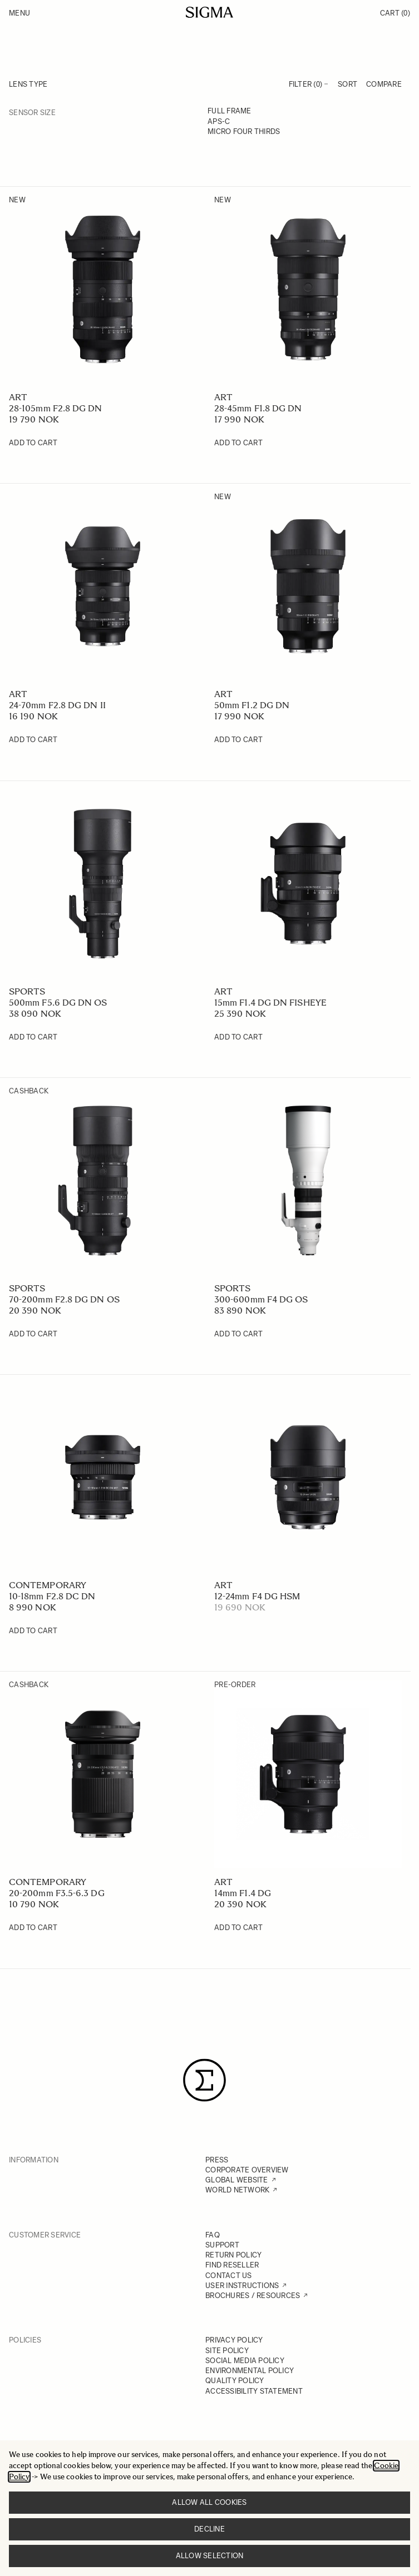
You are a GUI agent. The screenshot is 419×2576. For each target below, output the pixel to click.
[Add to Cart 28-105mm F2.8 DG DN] (33, 443)
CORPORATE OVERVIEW (247, 2170)
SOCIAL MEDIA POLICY (244, 2360)
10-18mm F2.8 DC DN (52, 1596)
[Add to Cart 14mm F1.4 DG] (238, 1927)
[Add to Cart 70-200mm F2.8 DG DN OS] (33, 1334)
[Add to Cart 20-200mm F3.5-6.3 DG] (33, 1927)
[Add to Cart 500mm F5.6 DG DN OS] (33, 1037)
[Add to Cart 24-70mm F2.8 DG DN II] (33, 739)
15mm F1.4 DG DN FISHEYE (270, 1002)
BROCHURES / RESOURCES (252, 2295)
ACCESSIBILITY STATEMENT (254, 2391)
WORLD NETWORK (237, 2190)
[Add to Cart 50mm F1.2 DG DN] (238, 739)
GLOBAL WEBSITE (236, 2180)
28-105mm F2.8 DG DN (55, 408)
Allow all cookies (209, 2502)
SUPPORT (222, 2245)
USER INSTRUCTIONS (242, 2285)
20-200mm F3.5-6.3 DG (57, 1893)
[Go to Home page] (209, 12)
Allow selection (210, 2556)
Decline (209, 2529)
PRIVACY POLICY (234, 2340)
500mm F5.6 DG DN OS (58, 1002)
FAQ (212, 2235)
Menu (19, 13)
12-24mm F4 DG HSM (257, 1596)
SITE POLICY (227, 2350)
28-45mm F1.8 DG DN (258, 408)
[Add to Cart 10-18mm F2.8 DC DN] (33, 1631)
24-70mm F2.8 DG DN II (57, 705)
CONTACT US (228, 2275)
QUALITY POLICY (234, 2380)
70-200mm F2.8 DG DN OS (64, 1299)
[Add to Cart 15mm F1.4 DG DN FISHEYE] (238, 1037)
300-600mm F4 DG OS (261, 1299)
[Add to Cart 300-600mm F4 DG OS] (238, 1334)
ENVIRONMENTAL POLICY (249, 2370)
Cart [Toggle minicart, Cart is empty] (395, 13)
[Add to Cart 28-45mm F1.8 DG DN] (238, 443)
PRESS (216, 2160)
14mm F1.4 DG (242, 1893)
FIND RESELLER (232, 2265)
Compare (384, 84)
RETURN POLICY (233, 2255)
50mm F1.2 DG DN (251, 705)
